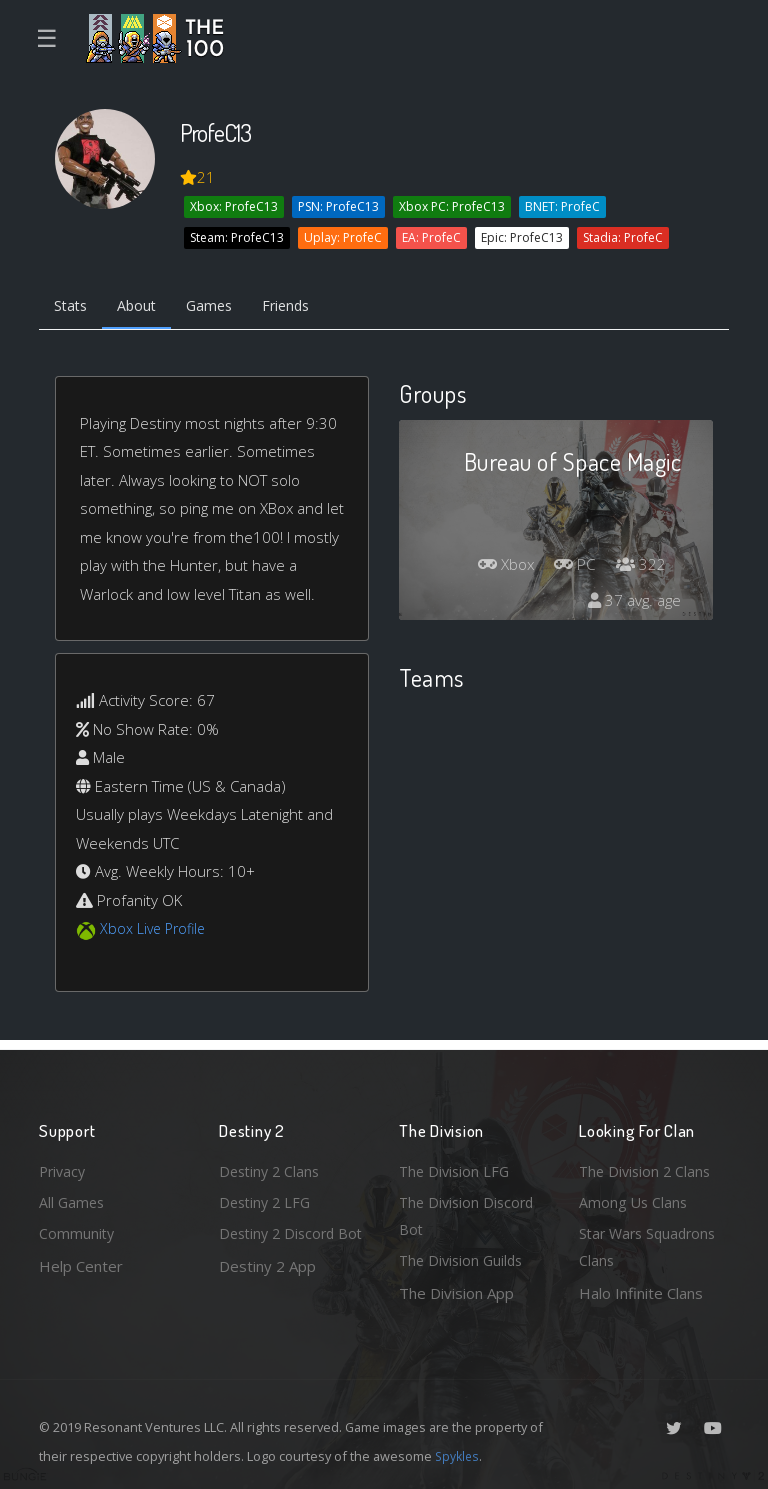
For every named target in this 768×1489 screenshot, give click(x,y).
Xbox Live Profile (155, 931)
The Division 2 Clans (647, 1167)
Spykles (458, 1456)
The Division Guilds (464, 1260)
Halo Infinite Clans (641, 1293)
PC (572, 567)
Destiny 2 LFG (267, 1199)
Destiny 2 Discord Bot (280, 1246)
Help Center (81, 1264)
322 (639, 567)
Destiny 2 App (267, 1293)
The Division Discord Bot (469, 1213)
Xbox (500, 567)
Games (220, 307)
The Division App (456, 1293)
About (143, 307)
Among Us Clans (634, 1199)
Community (77, 1232)
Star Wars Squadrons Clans (651, 1246)
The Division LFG (456, 1167)
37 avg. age (632, 603)
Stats (73, 307)
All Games (73, 1199)
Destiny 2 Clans (272, 1167)
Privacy (64, 1167)
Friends (302, 307)
